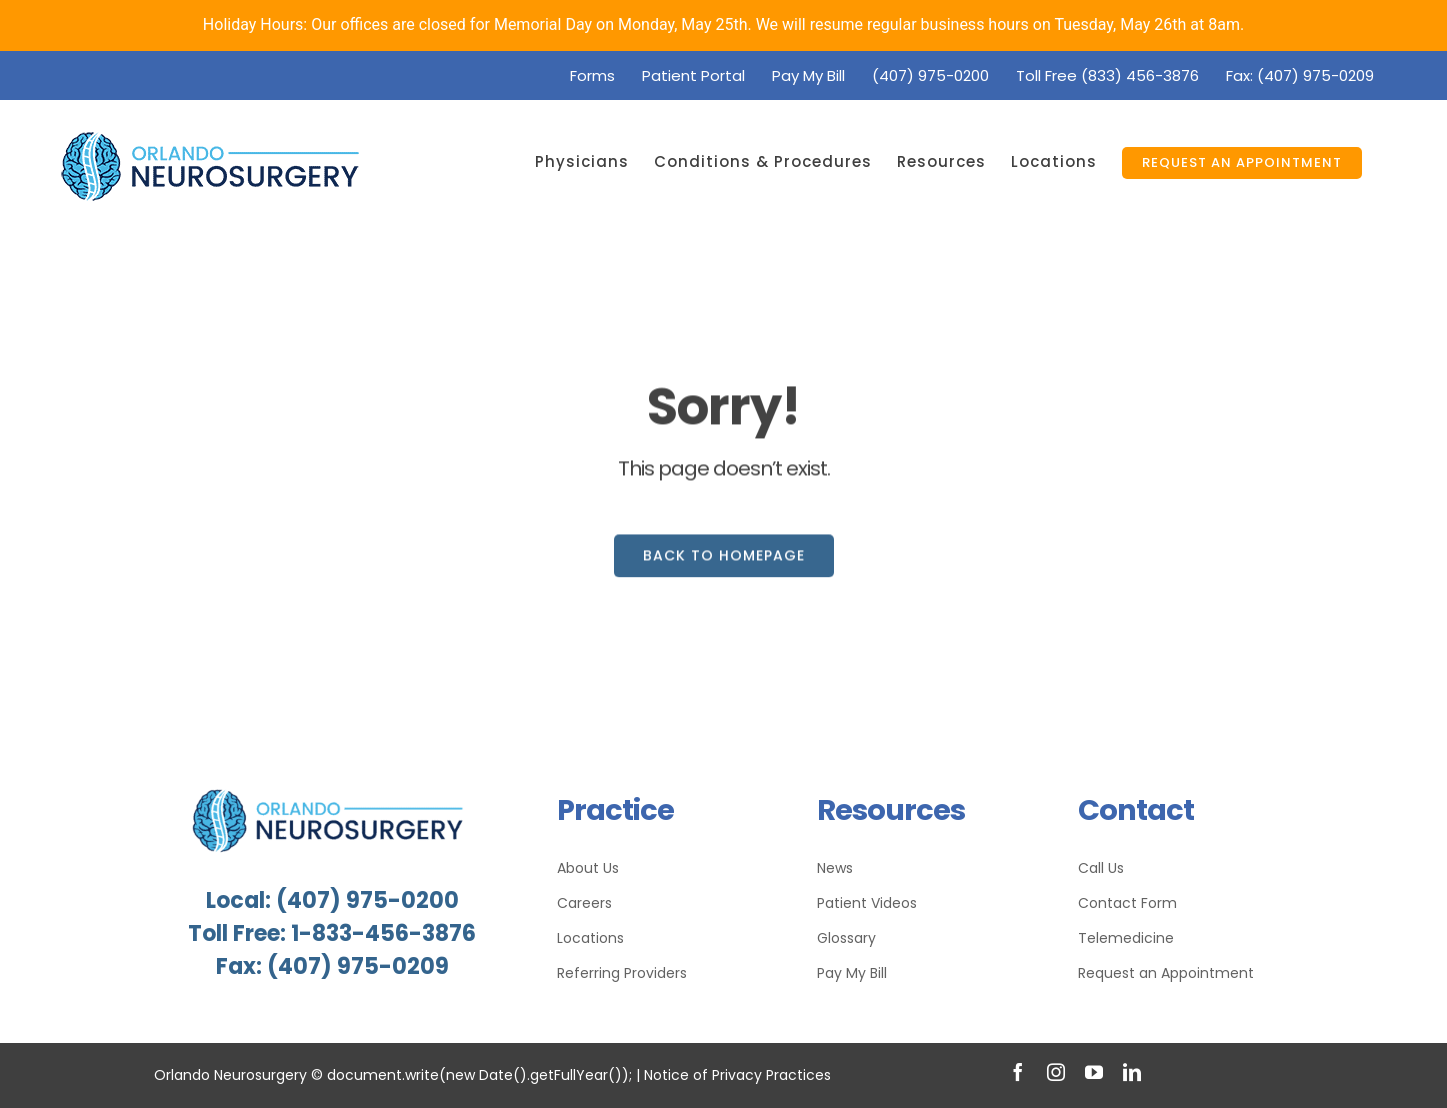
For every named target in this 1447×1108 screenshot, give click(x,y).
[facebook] (1018, 1072)
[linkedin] (1132, 1072)
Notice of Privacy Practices (737, 1075)
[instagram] (1056, 1072)
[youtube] (1094, 1072)
